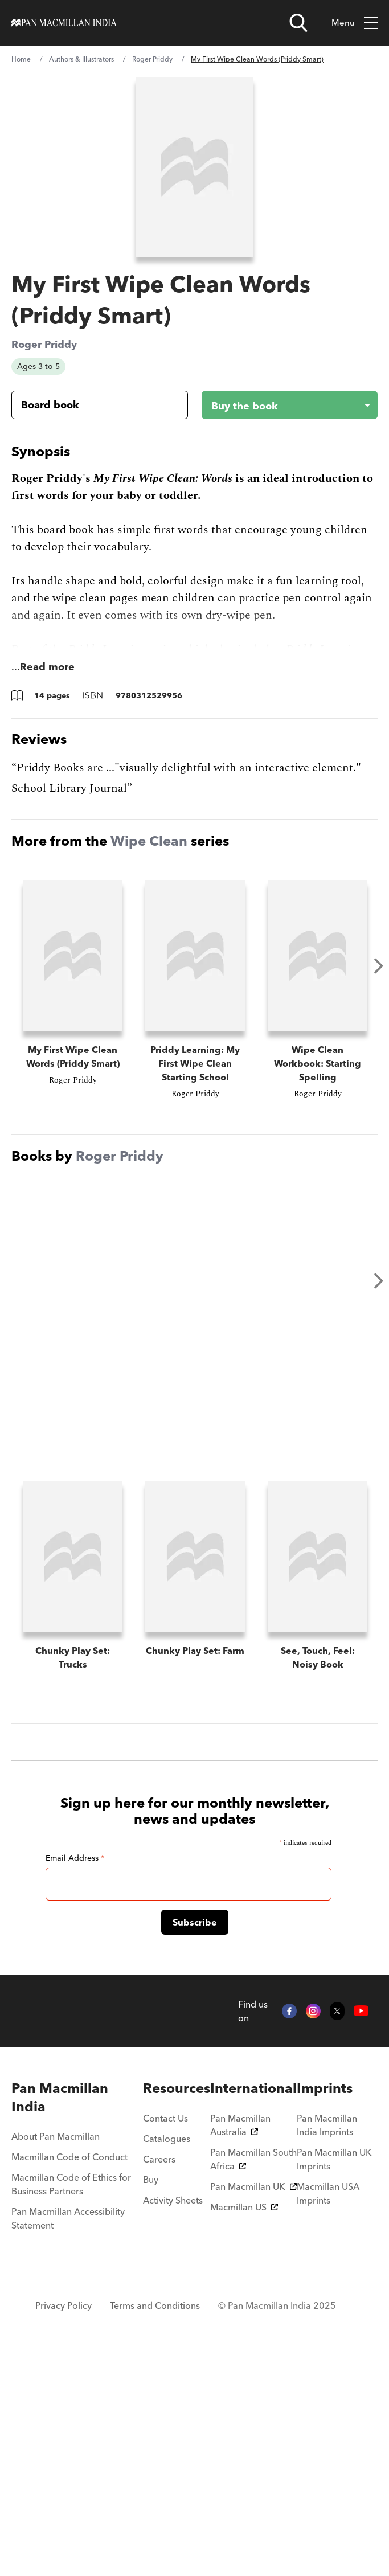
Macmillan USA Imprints (328, 2413)
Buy (150, 2400)
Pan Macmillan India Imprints (327, 2345)
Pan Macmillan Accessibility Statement (68, 2438)
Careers (159, 2379)
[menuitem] (77, 2318)
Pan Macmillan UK (253, 2407)
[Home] (64, 23)
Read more (47, 666)
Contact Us (165, 2338)
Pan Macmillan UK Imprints (334, 2379)
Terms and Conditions (155, 2526)
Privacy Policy (63, 2526)
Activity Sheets (173, 2420)
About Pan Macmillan (55, 2356)
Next (378, 966)
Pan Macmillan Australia (240, 2345)
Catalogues (166, 2359)
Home (21, 59)
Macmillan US (244, 2427)
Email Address (75, 2078)
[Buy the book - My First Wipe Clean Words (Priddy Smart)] (280, 405)
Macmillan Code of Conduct (69, 2377)
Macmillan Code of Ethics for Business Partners (71, 2404)
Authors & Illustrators (81, 59)
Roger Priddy (152, 59)
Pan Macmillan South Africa (253, 2379)
